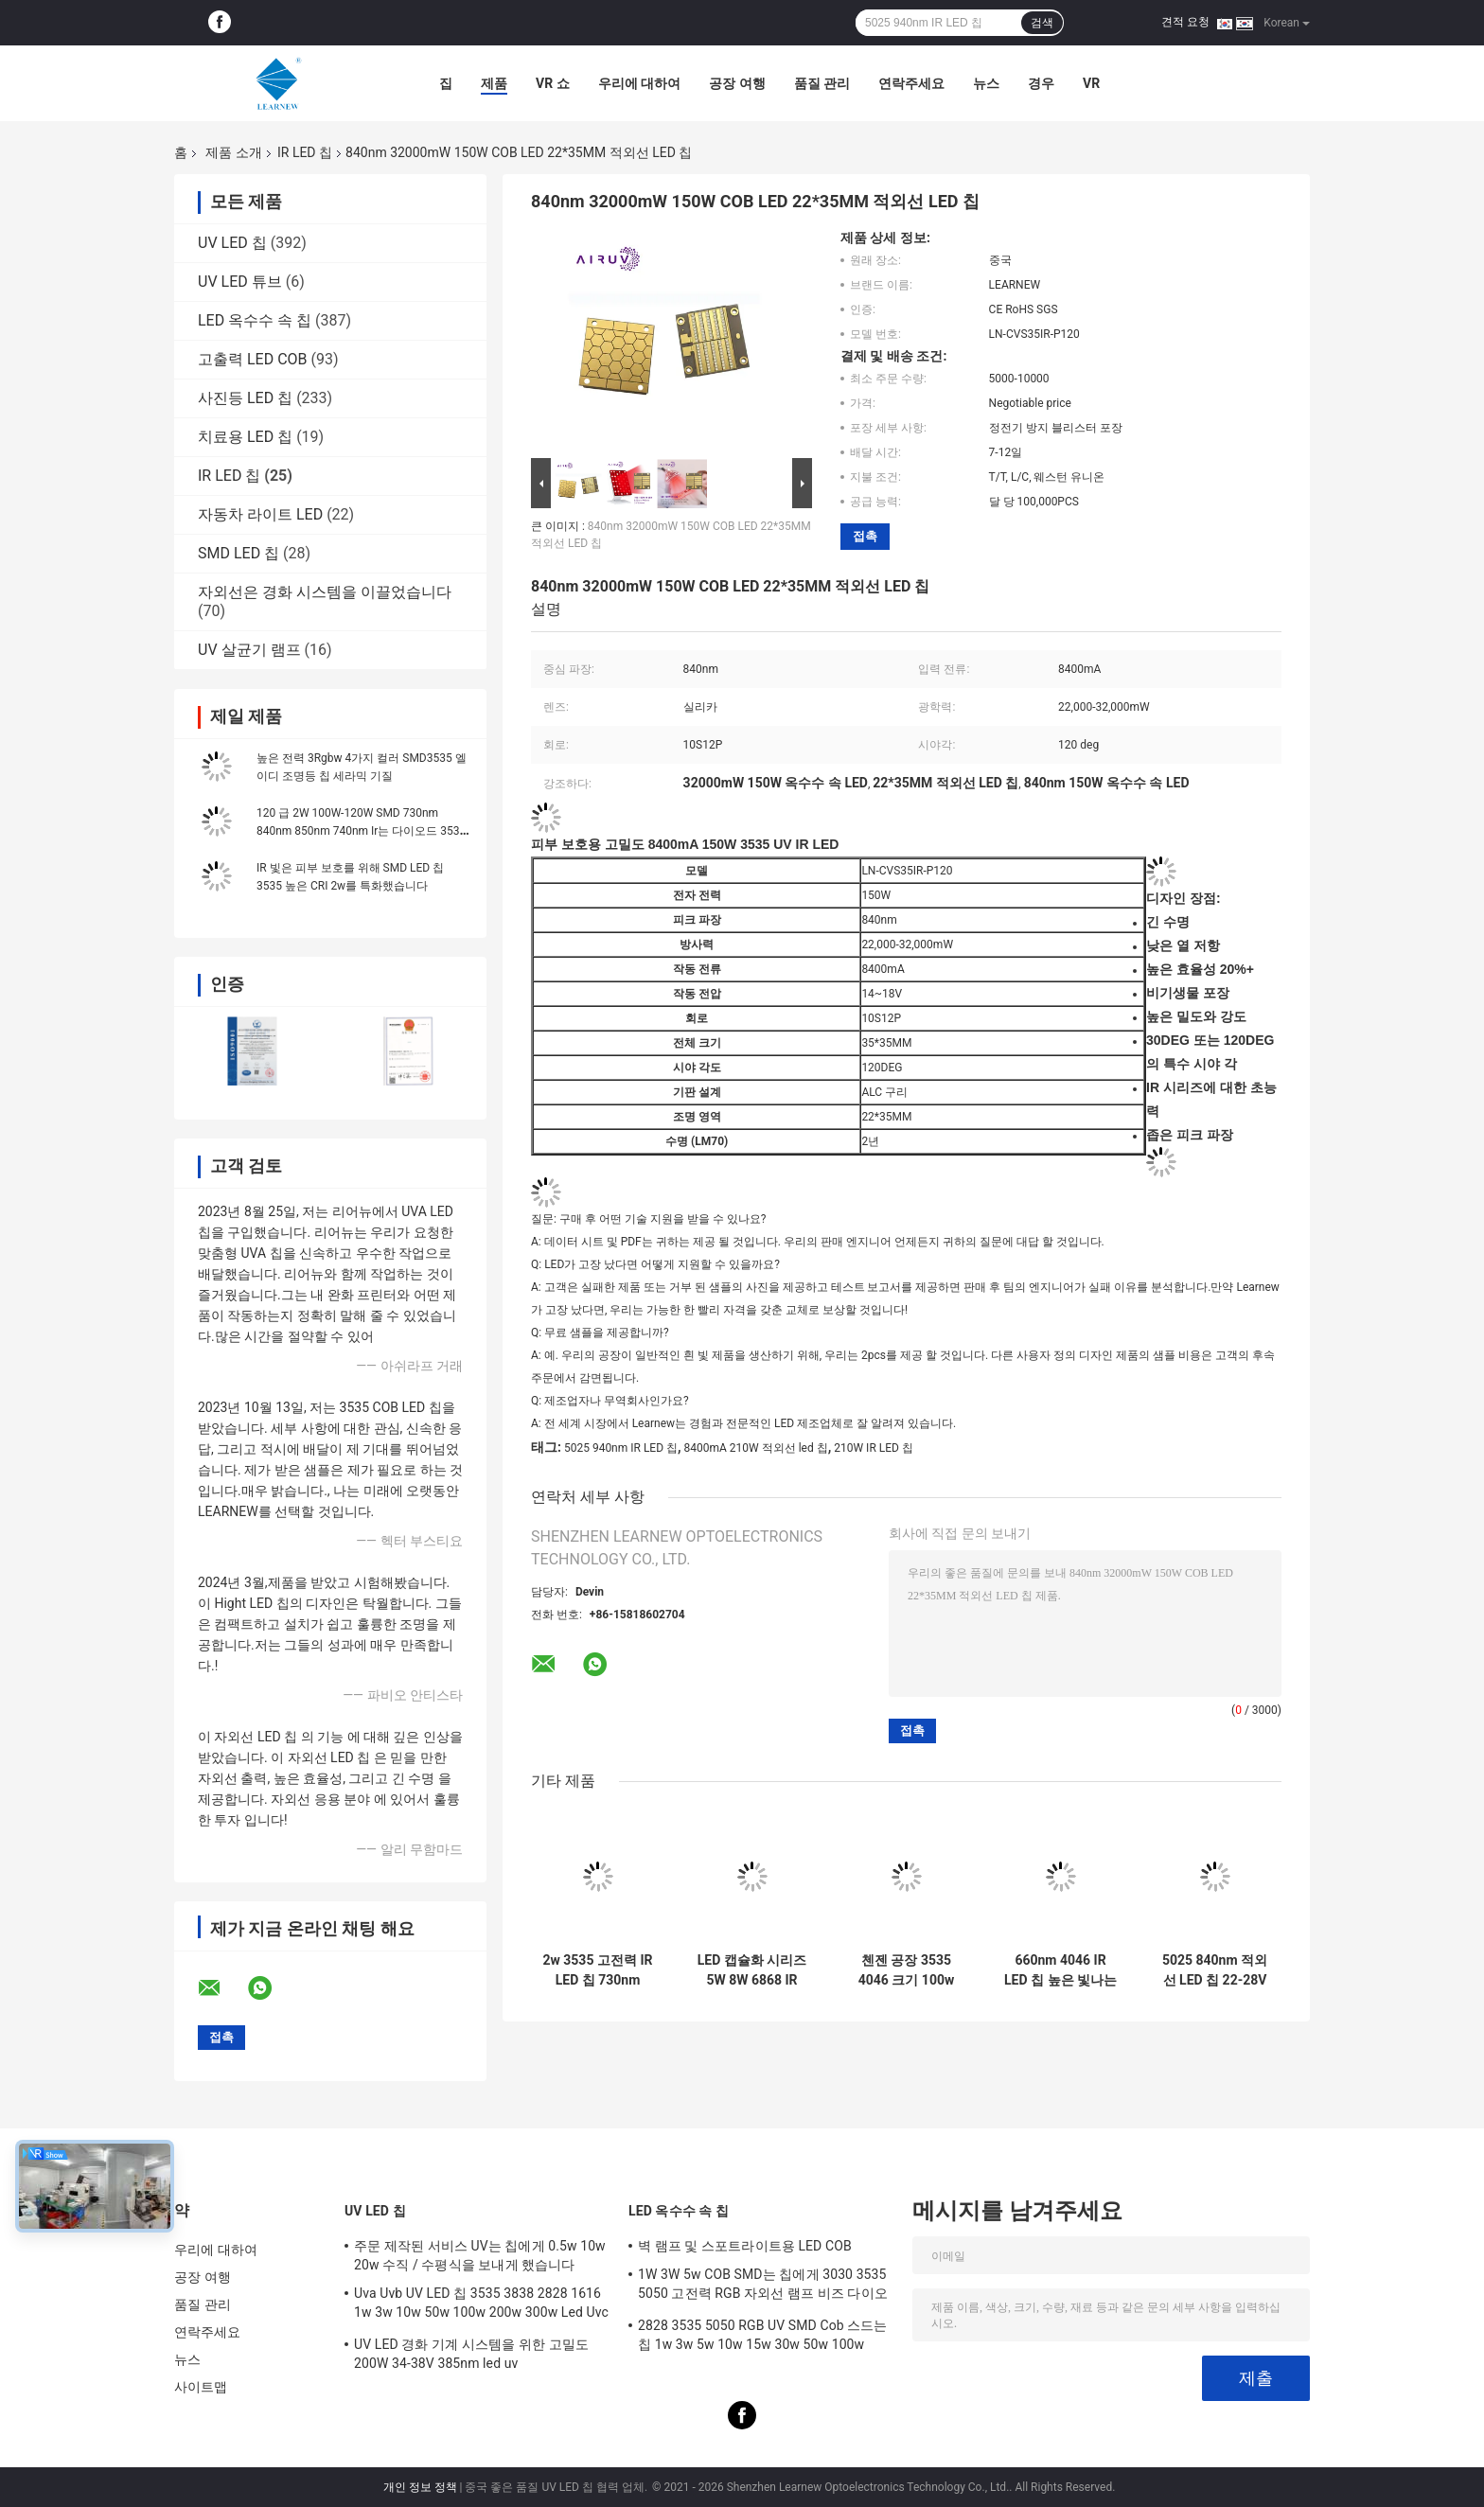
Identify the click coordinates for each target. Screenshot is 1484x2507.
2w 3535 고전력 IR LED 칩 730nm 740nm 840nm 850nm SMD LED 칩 (598, 1970)
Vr (1091, 83)
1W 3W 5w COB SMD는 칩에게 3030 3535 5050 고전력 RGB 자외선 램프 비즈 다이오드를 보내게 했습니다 (763, 2286)
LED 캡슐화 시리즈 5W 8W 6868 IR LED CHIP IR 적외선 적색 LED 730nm (752, 1970)
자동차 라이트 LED (260, 514)
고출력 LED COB (253, 359)
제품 (494, 83)
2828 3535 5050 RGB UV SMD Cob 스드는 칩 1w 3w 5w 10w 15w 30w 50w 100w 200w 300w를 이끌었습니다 (763, 2337)
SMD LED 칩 (238, 553)
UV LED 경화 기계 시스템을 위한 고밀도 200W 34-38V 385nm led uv (471, 2354)
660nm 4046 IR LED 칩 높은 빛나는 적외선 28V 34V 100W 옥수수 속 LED (1060, 1970)
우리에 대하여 (639, 83)
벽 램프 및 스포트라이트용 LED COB (745, 2245)
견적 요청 (1185, 21)
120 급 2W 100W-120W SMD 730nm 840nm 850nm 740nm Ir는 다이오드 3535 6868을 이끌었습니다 (361, 831)
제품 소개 (233, 152)
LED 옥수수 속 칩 (254, 320)
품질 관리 (822, 83)
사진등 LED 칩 (245, 398)
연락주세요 (911, 83)
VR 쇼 (553, 83)
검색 (1042, 22)
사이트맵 (200, 2386)
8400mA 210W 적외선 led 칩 (756, 1448)
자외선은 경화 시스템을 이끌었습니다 (324, 592)
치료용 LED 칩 (245, 437)
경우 (1041, 83)
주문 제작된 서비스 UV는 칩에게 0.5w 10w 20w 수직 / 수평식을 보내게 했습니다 (480, 2255)
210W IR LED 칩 (873, 1448)
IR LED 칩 (304, 152)
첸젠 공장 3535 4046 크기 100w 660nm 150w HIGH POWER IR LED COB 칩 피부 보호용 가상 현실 (906, 1970)
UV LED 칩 (232, 243)
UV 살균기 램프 (249, 650)
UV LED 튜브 (240, 282)
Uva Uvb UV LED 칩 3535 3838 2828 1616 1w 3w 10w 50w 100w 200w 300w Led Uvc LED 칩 (481, 2305)
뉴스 (986, 83)
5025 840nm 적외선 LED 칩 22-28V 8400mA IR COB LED (1214, 1970)
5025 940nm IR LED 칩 (621, 1448)
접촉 (865, 536)
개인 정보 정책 (420, 2487)
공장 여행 (737, 83)
